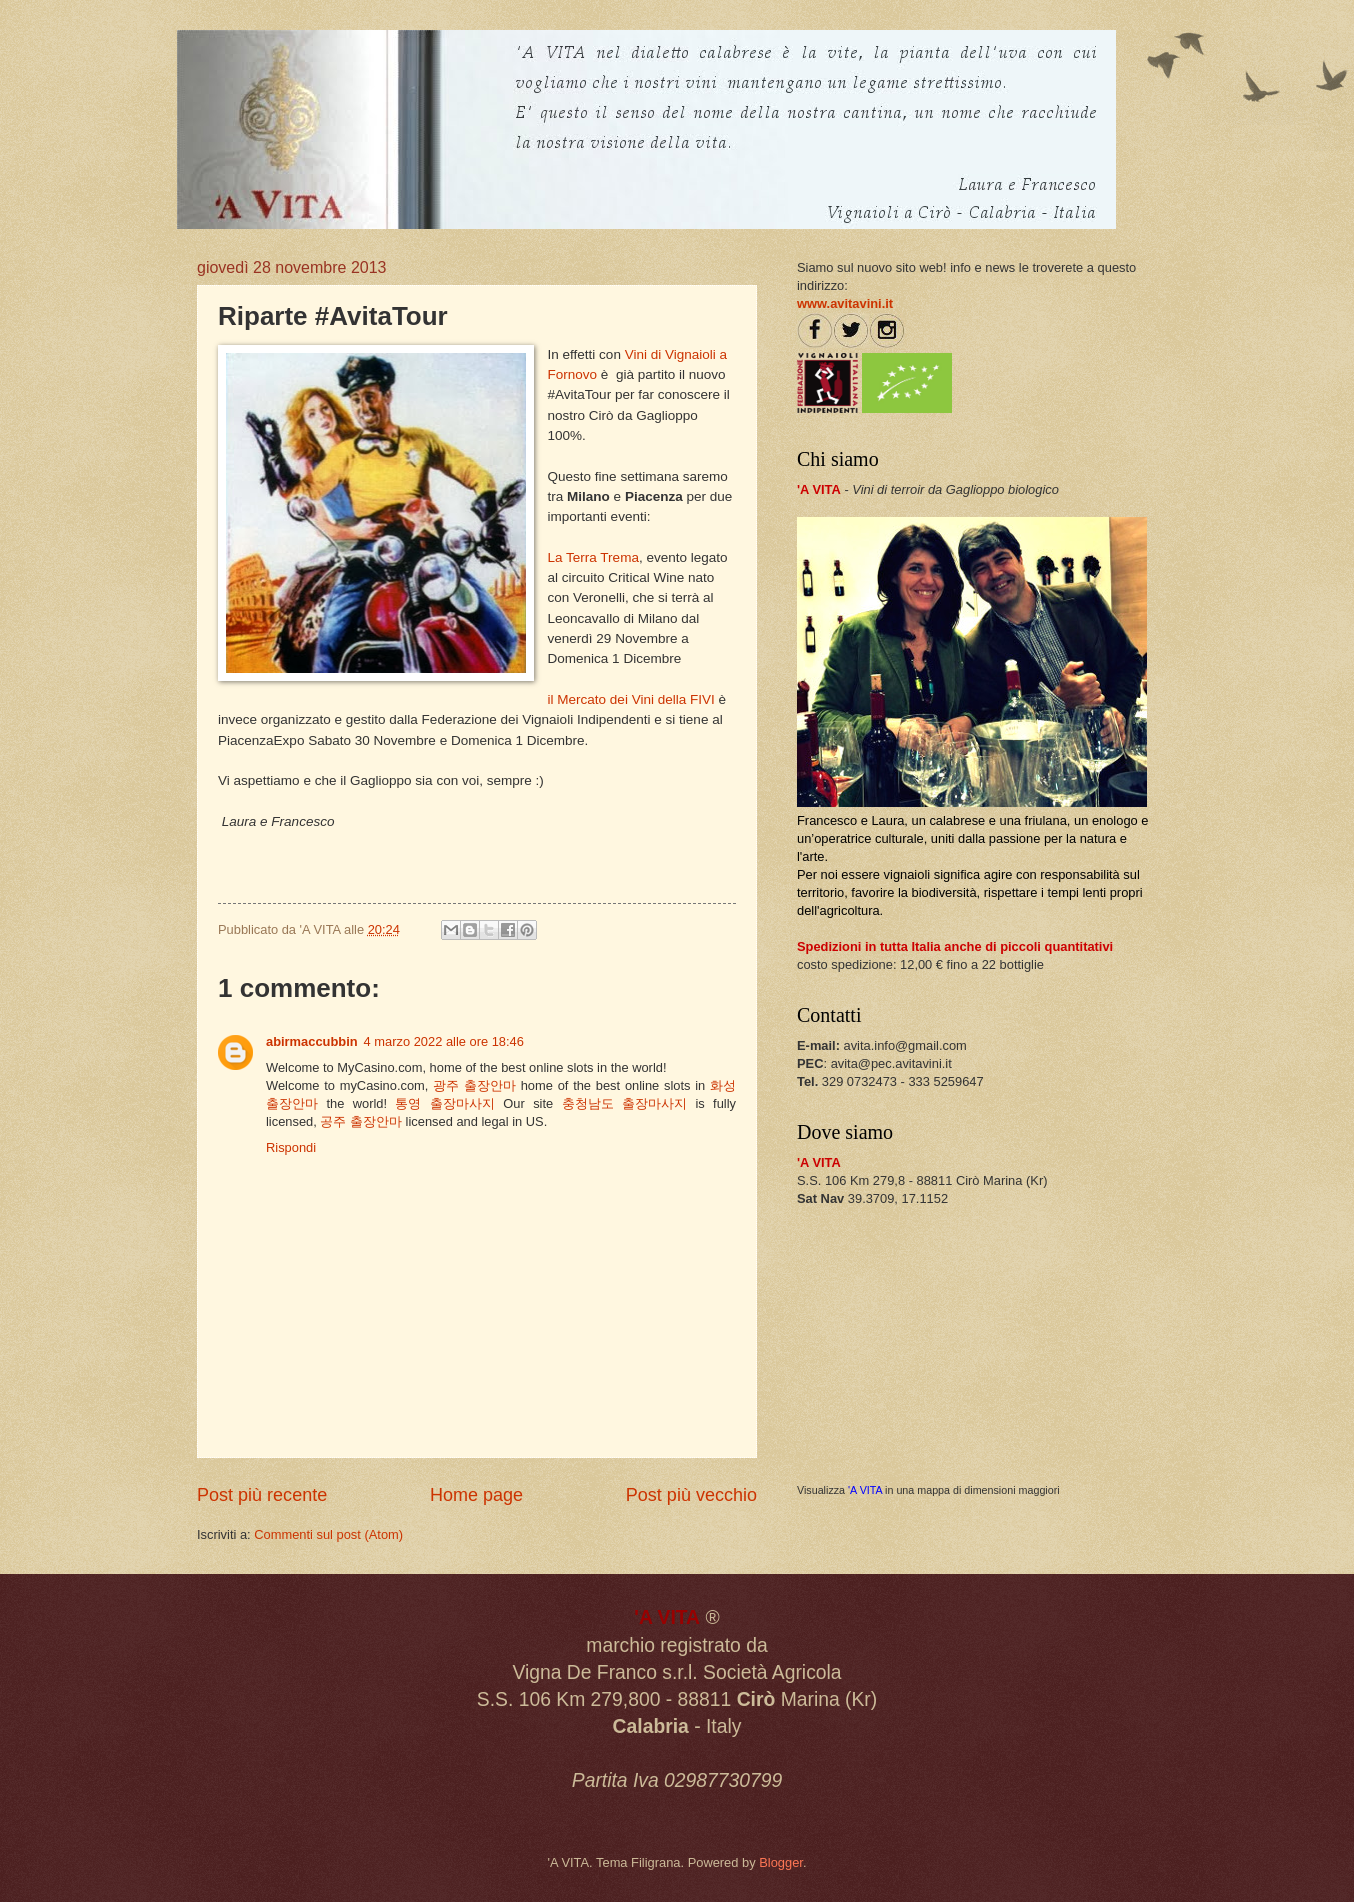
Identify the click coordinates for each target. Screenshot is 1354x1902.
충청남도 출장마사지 (624, 1103)
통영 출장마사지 (444, 1103)
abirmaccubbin (312, 1041)
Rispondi (291, 1147)
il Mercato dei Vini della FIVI (631, 699)
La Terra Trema (593, 557)
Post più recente (262, 1495)
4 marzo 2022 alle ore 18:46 (444, 1041)
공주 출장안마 (361, 1121)
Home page (476, 1495)
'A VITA (865, 1490)
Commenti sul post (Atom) (328, 1534)
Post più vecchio (691, 1495)
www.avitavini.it (845, 303)
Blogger (781, 1862)
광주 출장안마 (474, 1085)
